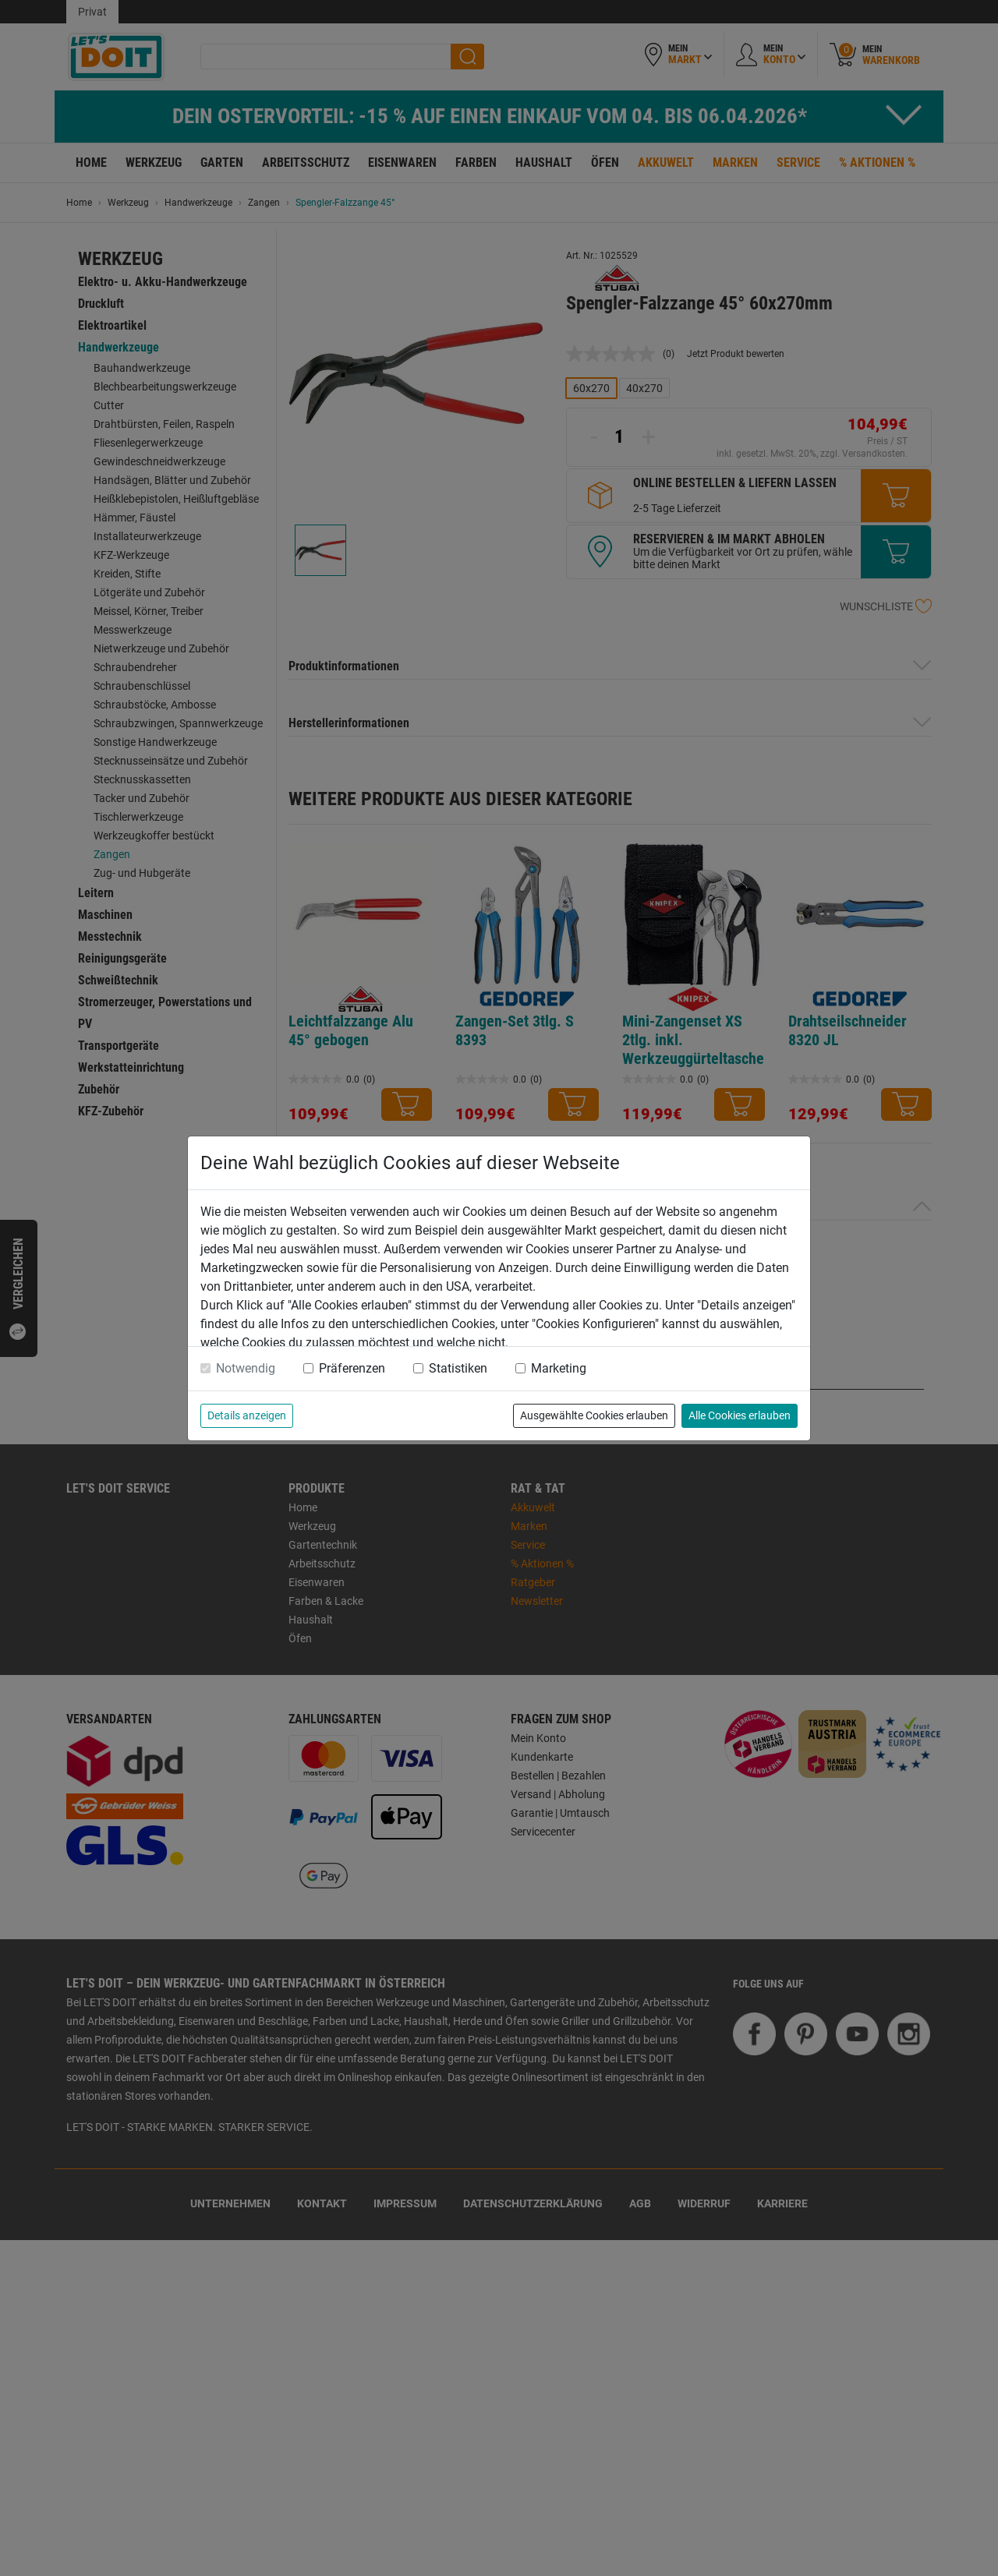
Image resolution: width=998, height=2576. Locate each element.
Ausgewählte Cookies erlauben (594, 1415)
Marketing (558, 1368)
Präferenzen (352, 1368)
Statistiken (458, 1368)
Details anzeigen (246, 1415)
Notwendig (245, 1368)
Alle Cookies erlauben (739, 1415)
